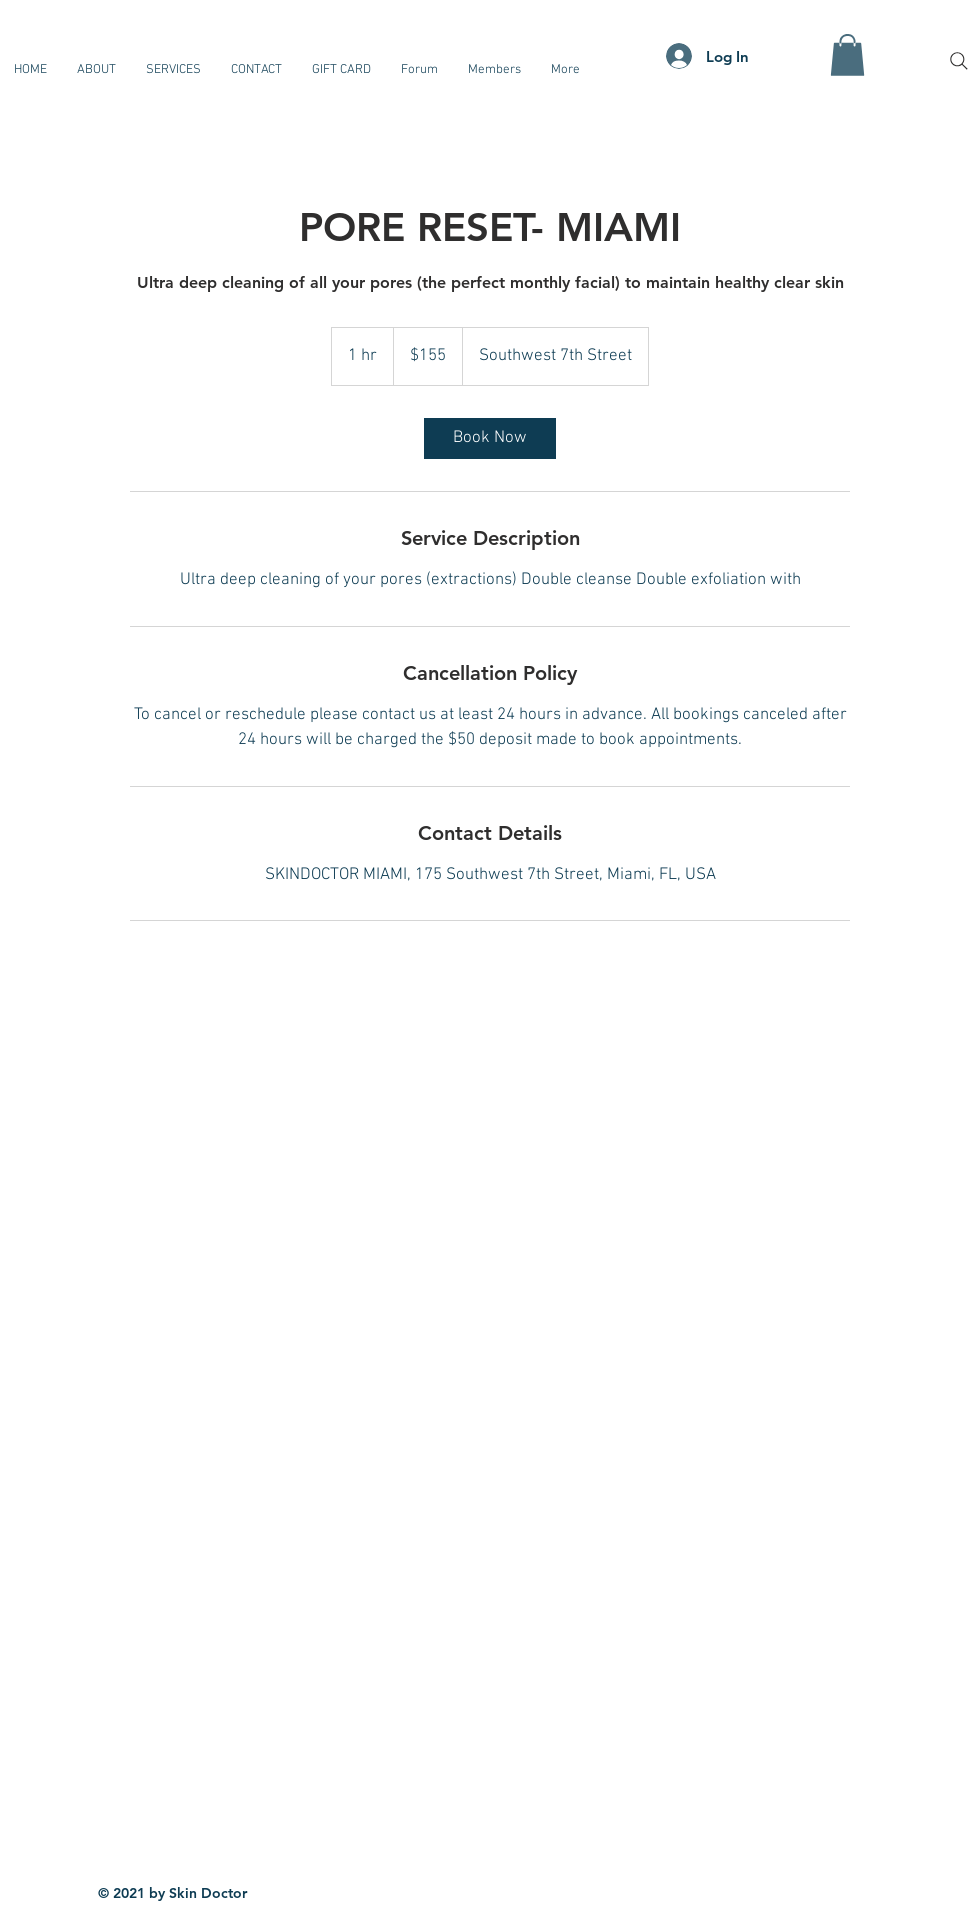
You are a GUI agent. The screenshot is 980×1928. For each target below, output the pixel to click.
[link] (490, 438)
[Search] (959, 61)
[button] (847, 55)
